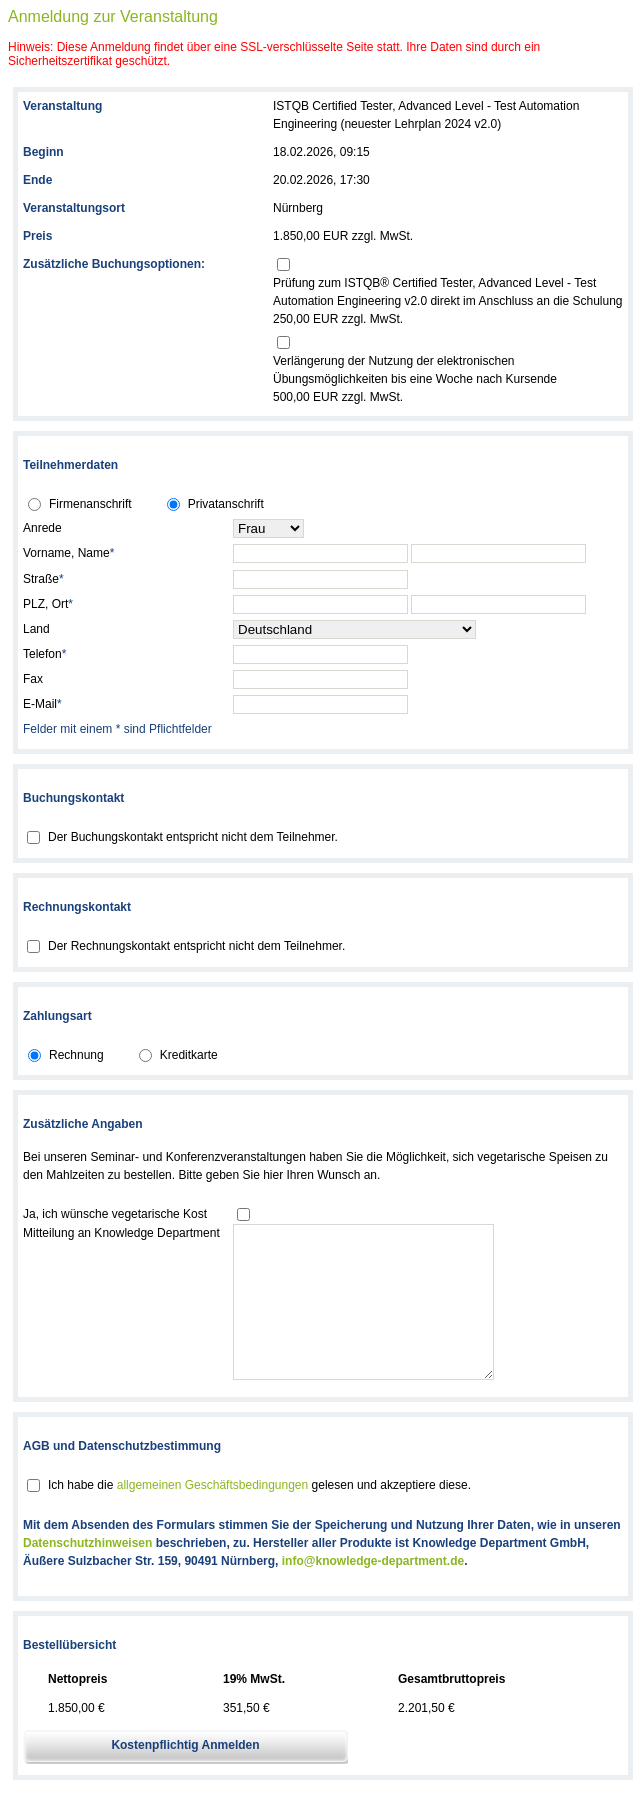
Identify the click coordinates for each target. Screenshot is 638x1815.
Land (36, 629)
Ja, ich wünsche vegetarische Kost (115, 1214)
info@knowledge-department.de (373, 1591)
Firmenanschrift (90, 504)
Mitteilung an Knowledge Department (121, 1233)
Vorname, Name (68, 553)
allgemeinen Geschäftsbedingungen (212, 1515)
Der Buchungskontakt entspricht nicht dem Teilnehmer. (193, 837)
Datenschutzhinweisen (87, 1573)
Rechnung (76, 1055)
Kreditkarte (189, 1055)
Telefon (44, 654)
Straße (43, 579)
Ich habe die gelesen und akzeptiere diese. (259, 1515)
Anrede (42, 528)
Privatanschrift (226, 504)
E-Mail (42, 704)
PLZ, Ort (48, 604)
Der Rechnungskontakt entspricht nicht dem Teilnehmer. (196, 946)
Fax (33, 679)
